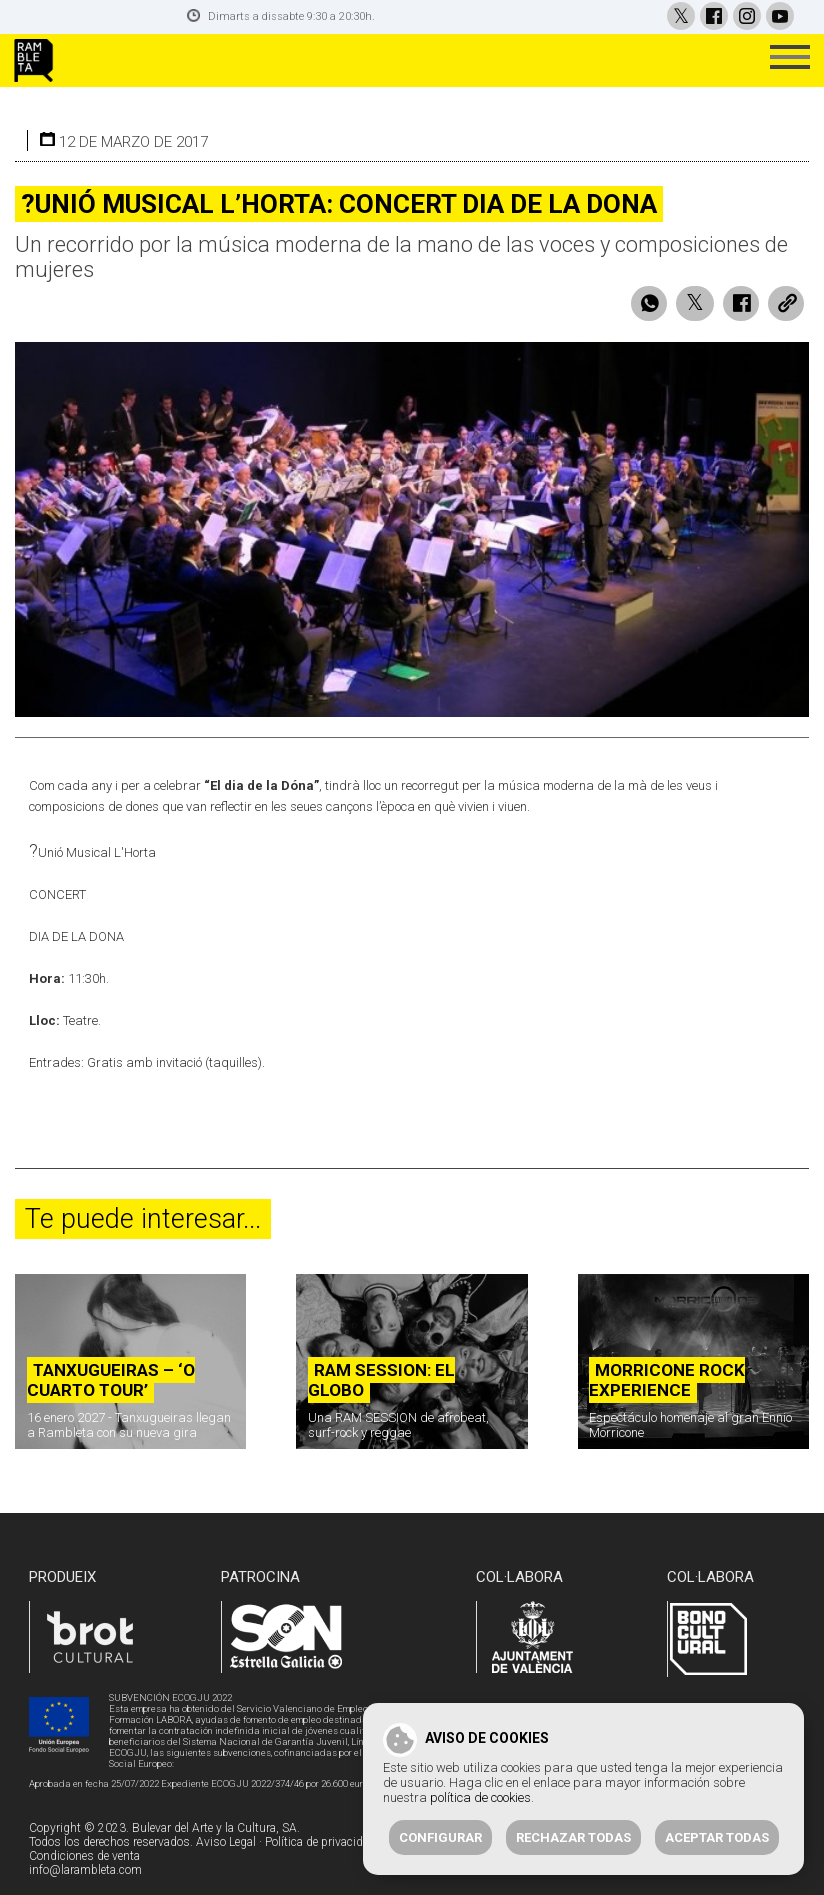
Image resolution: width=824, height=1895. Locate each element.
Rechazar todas (573, 1837)
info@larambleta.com (85, 1853)
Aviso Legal (226, 1825)
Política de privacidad (320, 1825)
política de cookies (480, 1797)
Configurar (440, 1837)
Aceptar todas (717, 1837)
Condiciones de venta (84, 1839)
